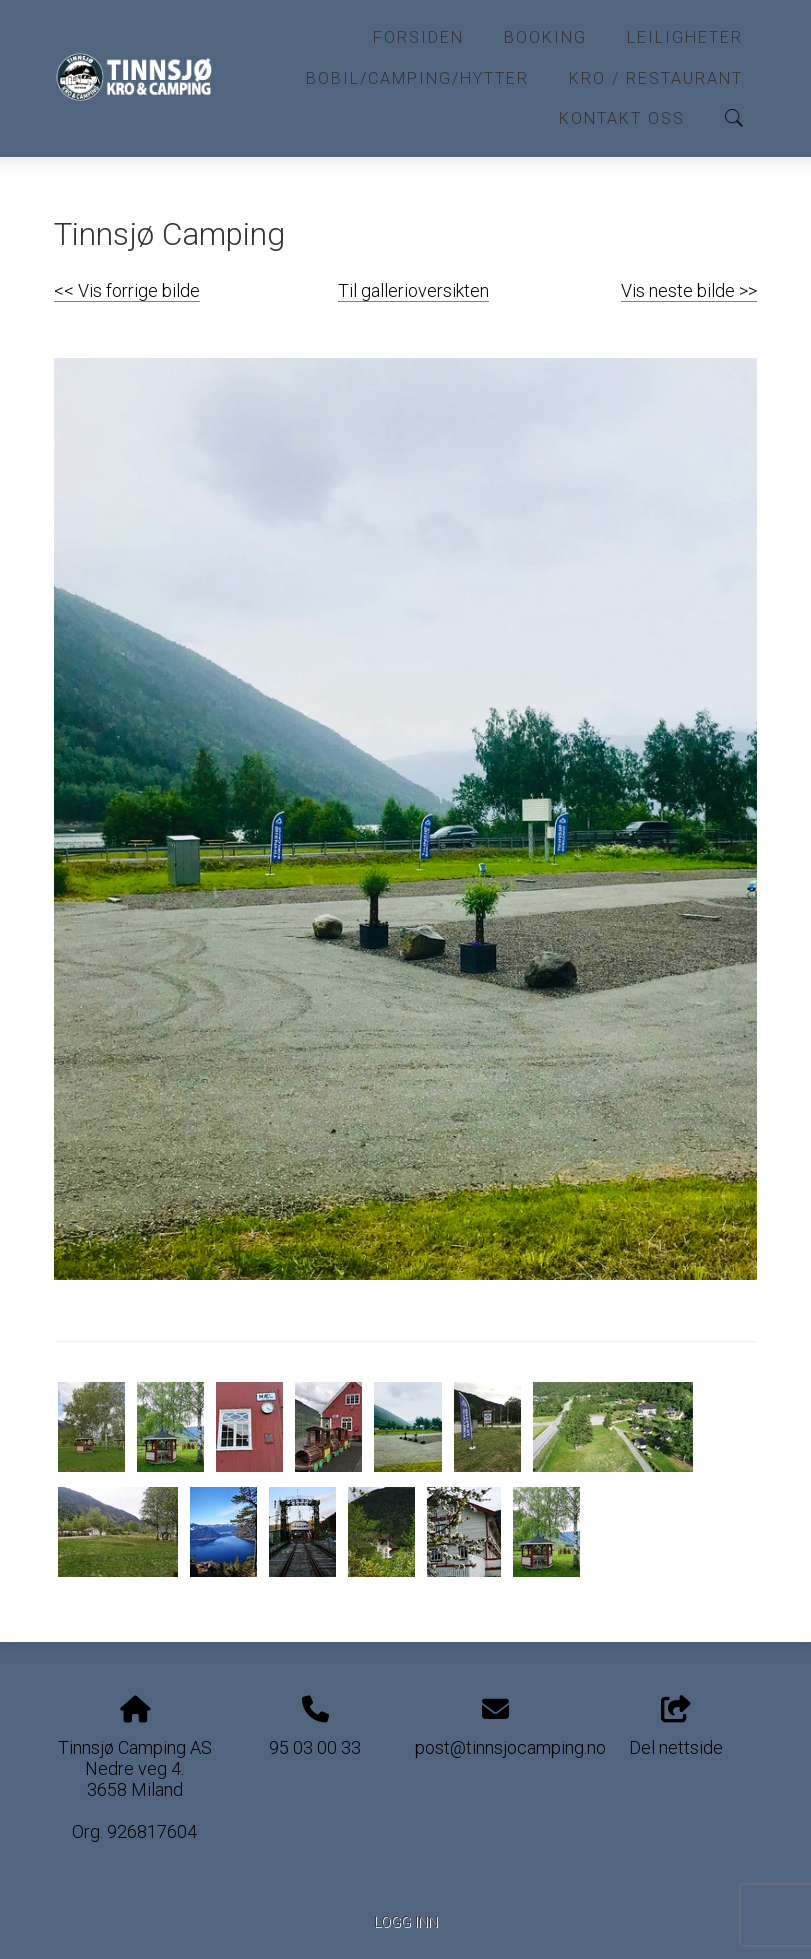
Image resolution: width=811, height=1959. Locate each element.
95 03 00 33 (315, 1747)
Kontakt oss (622, 118)
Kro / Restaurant (656, 78)
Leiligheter (685, 37)
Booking (545, 37)
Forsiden (418, 37)
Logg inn (406, 1922)
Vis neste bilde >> (689, 290)
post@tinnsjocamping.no (510, 1747)
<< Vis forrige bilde (127, 290)
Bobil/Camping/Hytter (417, 78)
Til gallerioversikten (413, 290)
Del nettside (676, 1727)
